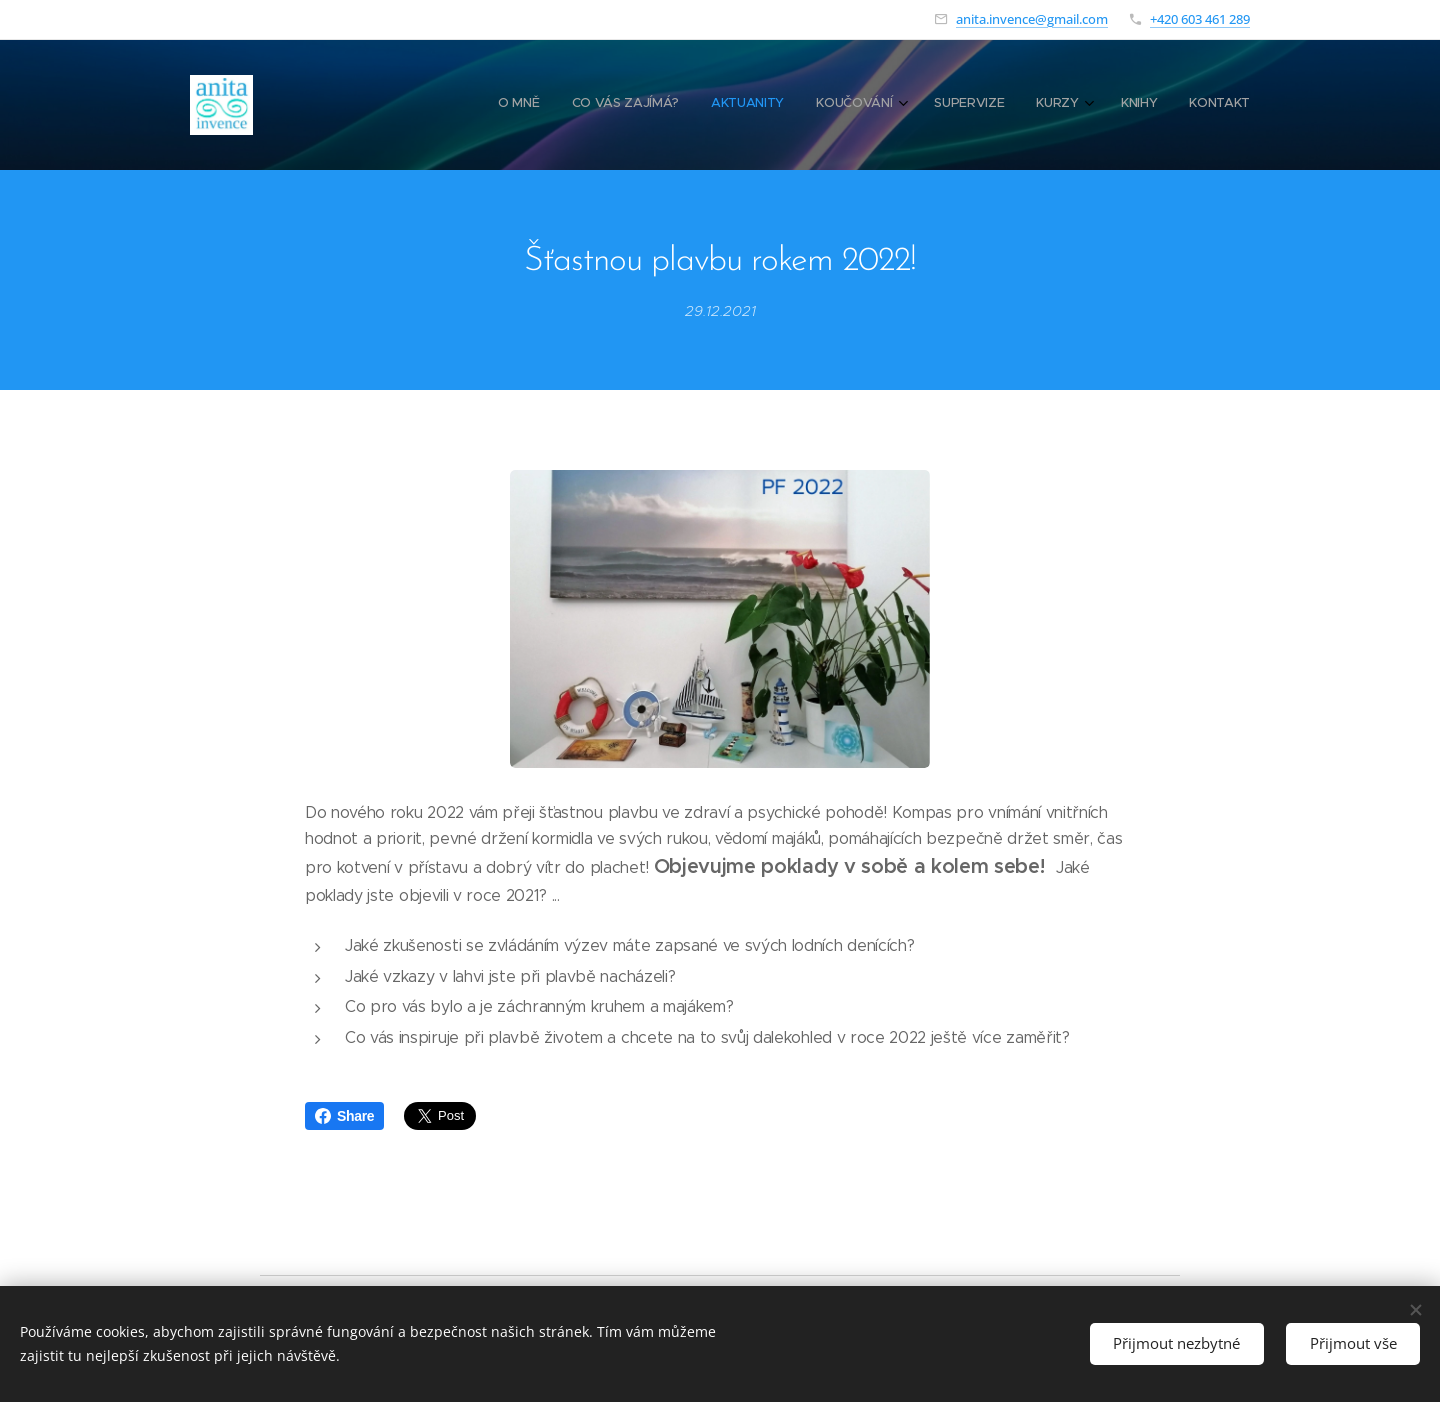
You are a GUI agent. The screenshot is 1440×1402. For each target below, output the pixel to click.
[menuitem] (1011, 105)
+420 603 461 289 (1200, 19)
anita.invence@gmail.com (1032, 19)
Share (344, 1116)
